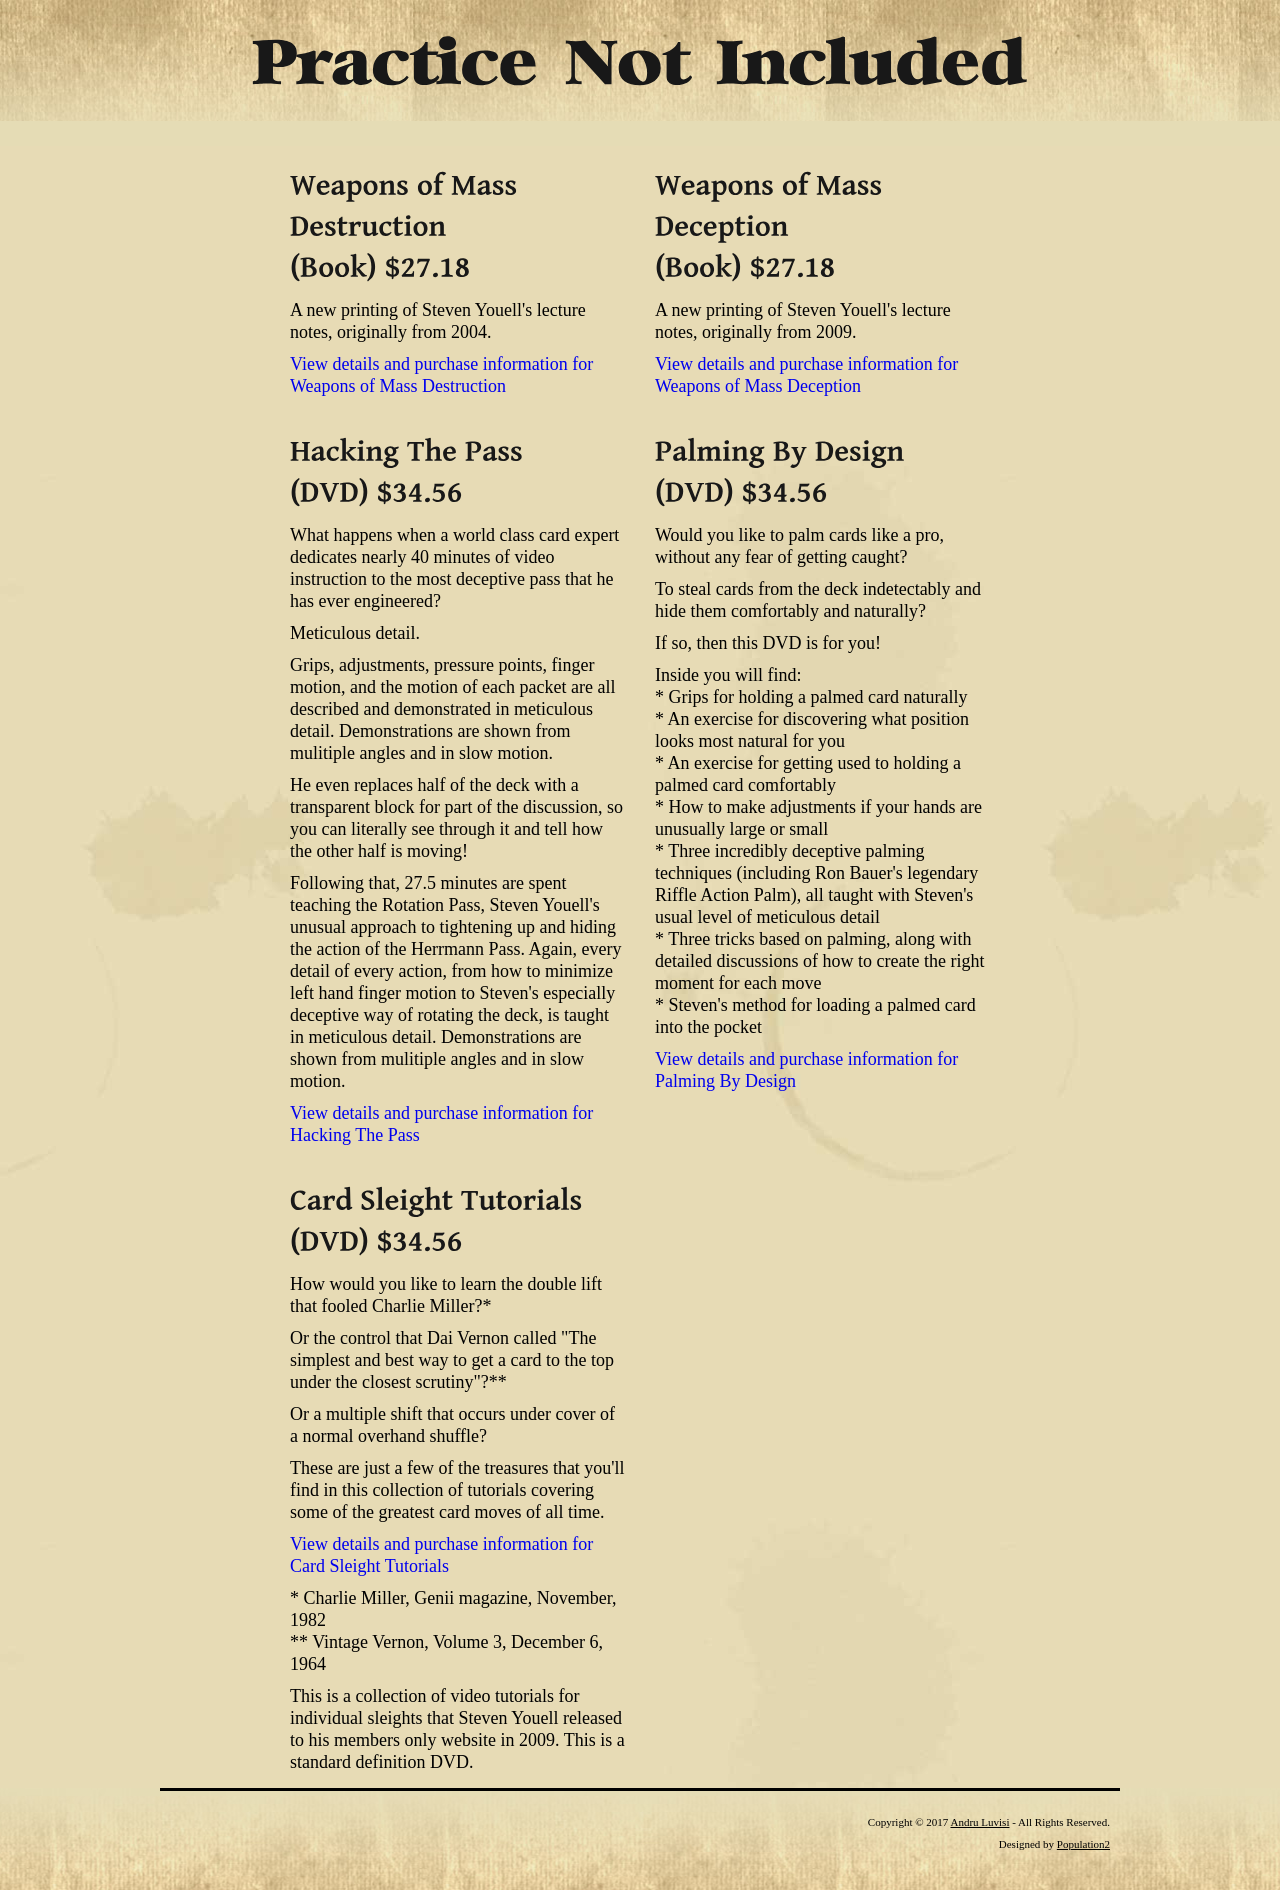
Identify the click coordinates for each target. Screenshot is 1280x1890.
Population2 (1083, 1844)
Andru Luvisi (979, 1822)
